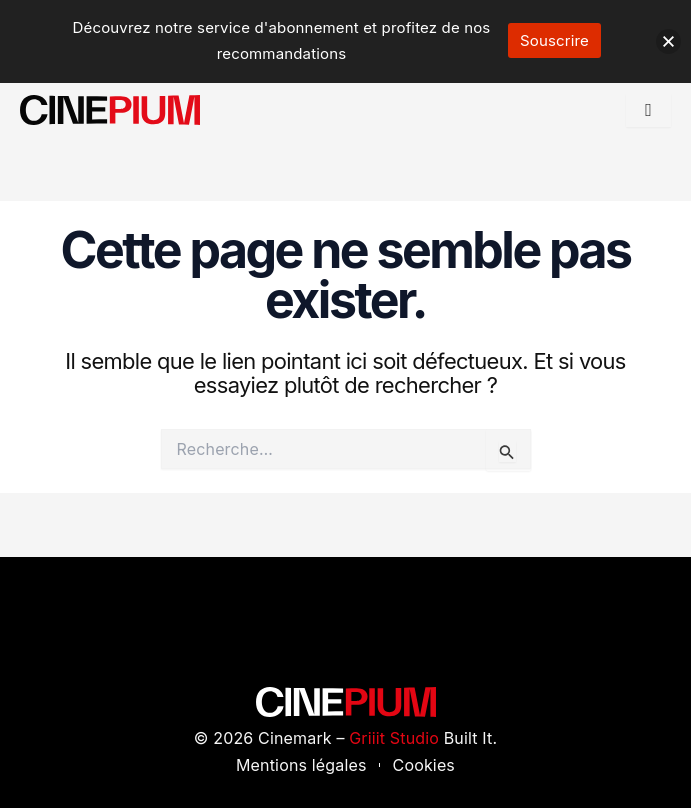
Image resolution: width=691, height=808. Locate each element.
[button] (668, 41)
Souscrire (554, 40)
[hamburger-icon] (648, 110)
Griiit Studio (394, 738)
